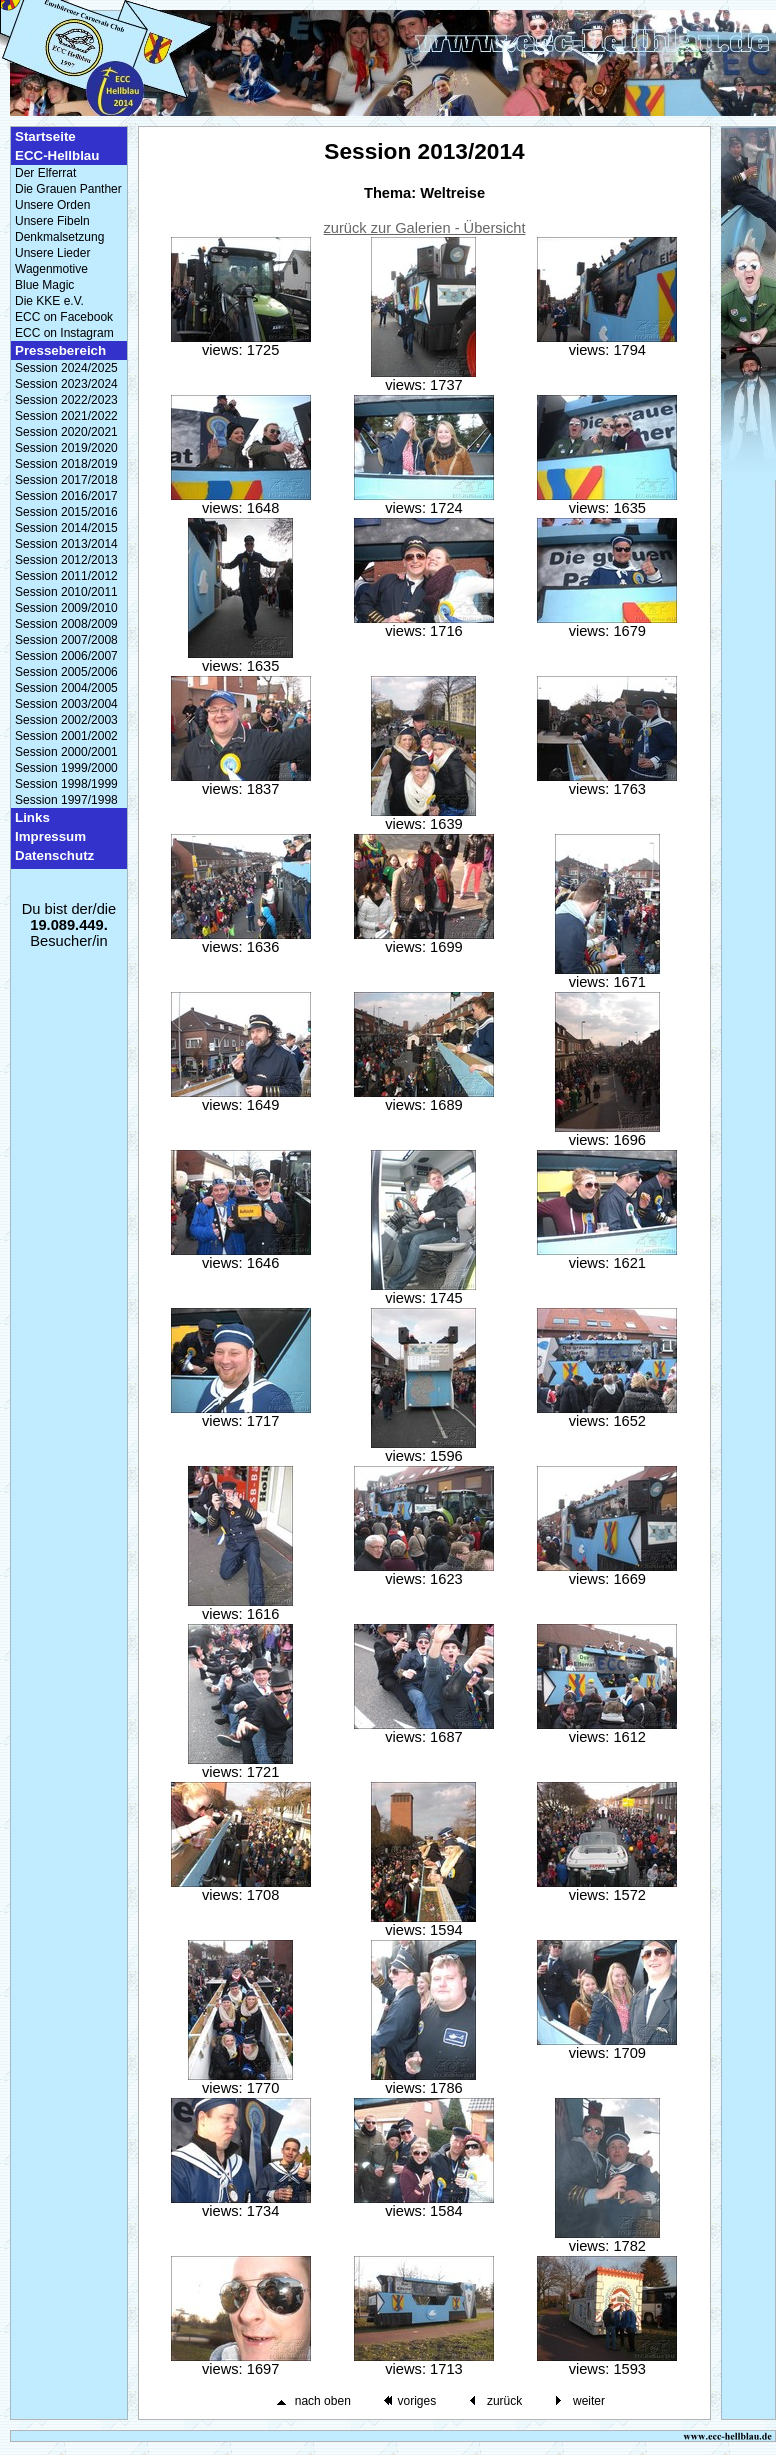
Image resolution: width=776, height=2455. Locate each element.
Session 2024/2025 (66, 368)
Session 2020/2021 (66, 432)
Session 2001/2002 (66, 736)
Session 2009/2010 (66, 608)
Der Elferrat (45, 173)
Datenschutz (54, 855)
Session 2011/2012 (66, 576)
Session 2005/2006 (66, 672)
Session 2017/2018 (66, 480)
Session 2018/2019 (66, 464)
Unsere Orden (52, 205)
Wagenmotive (51, 269)
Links (32, 817)
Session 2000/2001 (66, 752)
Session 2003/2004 (66, 704)
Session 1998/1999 (66, 784)
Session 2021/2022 (66, 416)
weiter (589, 2401)
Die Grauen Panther (68, 189)
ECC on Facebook (64, 317)
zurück (504, 2401)
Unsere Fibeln (52, 221)
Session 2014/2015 (66, 528)
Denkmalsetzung (59, 237)
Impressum (50, 836)
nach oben (323, 2401)
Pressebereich (60, 350)
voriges (416, 2401)
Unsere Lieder (52, 253)
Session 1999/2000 (66, 768)
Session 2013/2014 (66, 544)
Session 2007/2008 (66, 640)
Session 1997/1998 (66, 800)
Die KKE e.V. (49, 301)
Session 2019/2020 (66, 448)
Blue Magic (44, 285)
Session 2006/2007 (66, 656)
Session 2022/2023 (66, 400)
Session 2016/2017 (66, 496)
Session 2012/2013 (66, 560)
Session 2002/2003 (66, 720)
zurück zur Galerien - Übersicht (425, 228)
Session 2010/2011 (66, 592)
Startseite (45, 136)
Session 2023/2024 (66, 384)
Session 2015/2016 (66, 512)
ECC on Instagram (64, 333)
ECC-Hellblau (57, 155)
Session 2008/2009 (66, 624)
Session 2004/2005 (66, 688)
